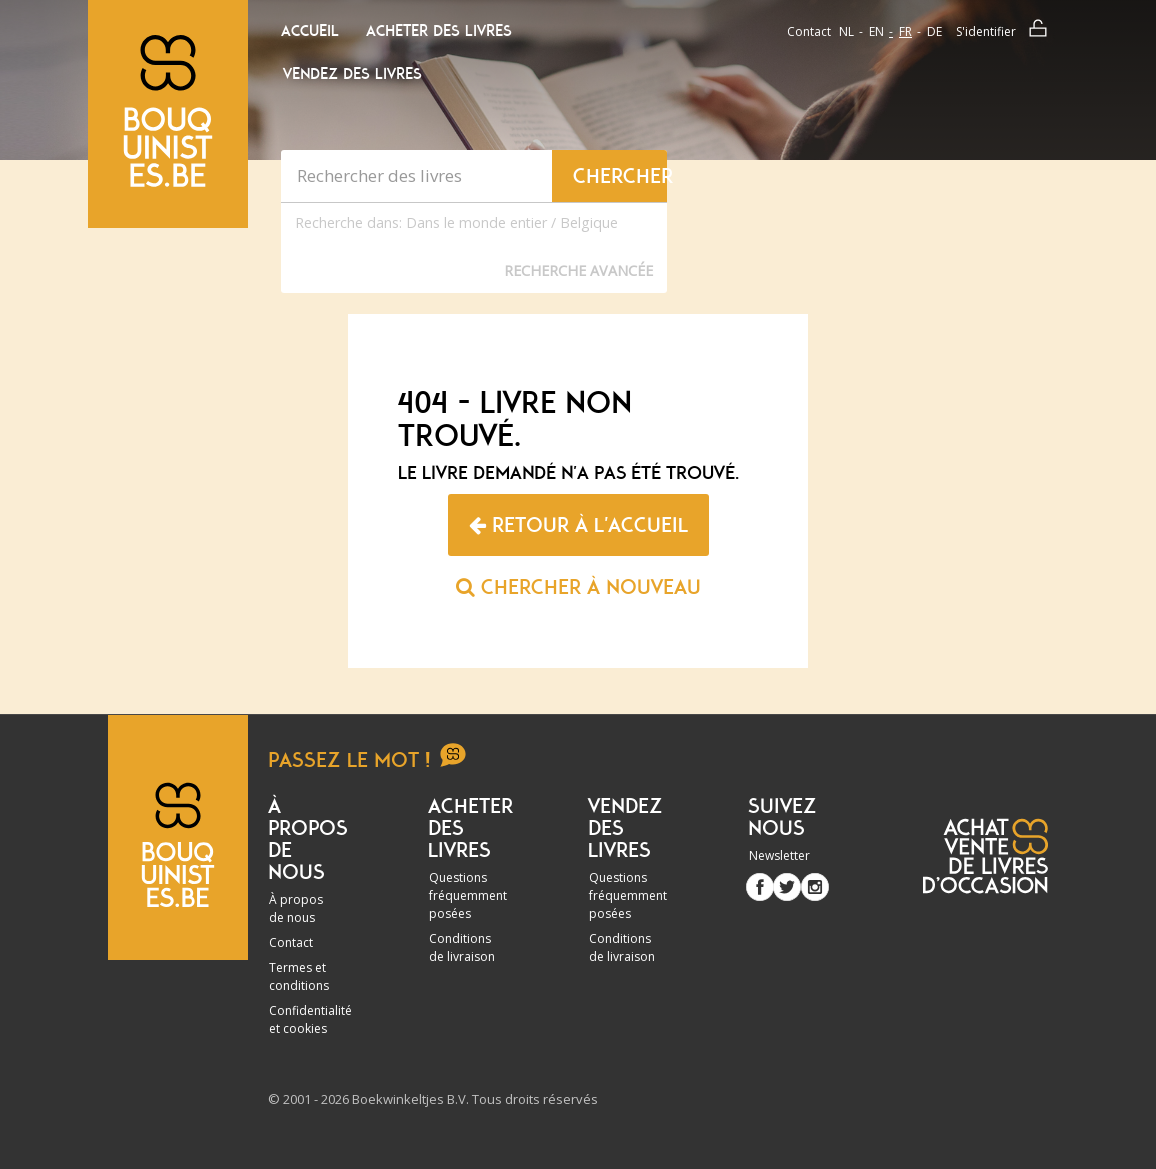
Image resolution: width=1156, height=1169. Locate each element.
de (934, 31)
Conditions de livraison (462, 947)
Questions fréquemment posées (468, 895)
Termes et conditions (299, 976)
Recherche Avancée (578, 270)
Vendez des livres (352, 74)
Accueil (310, 31)
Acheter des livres (439, 31)
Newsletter (779, 855)
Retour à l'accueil (578, 525)
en (876, 31)
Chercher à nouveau (578, 587)
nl (846, 31)
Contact (809, 31)
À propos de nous (296, 908)
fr (905, 31)
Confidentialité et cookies (310, 1019)
